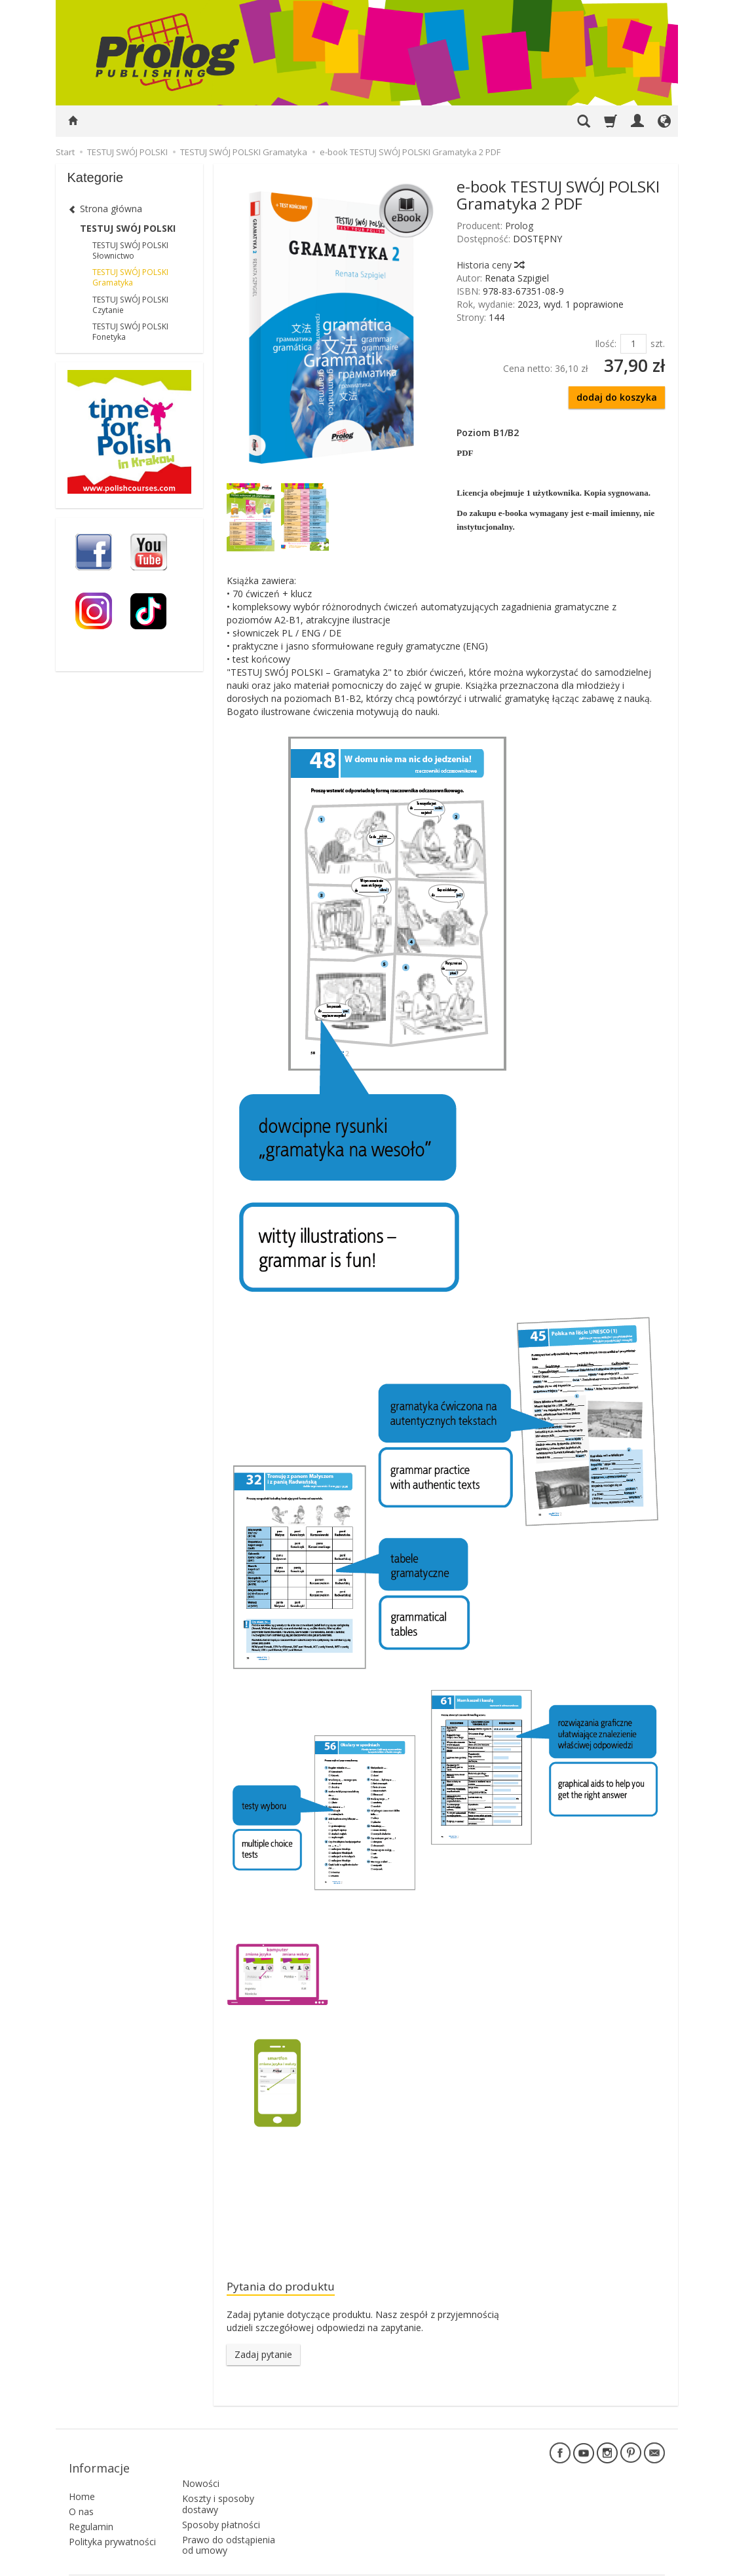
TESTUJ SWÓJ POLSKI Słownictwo (130, 250)
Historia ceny (490, 265)
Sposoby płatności (221, 2499)
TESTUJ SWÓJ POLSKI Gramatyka (130, 277)
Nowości (200, 2458)
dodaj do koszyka (616, 397)
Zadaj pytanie (263, 2357)
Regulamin (91, 2507)
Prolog (519, 225)
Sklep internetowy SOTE (621, 2562)
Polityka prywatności (112, 2522)
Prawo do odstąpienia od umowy (228, 2519)
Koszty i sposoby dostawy (218, 2479)
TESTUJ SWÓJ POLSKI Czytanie (130, 305)
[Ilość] (633, 344)
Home (82, 2478)
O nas (81, 2493)
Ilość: (605, 343)
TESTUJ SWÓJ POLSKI (128, 228)
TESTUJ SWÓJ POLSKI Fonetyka (130, 331)
